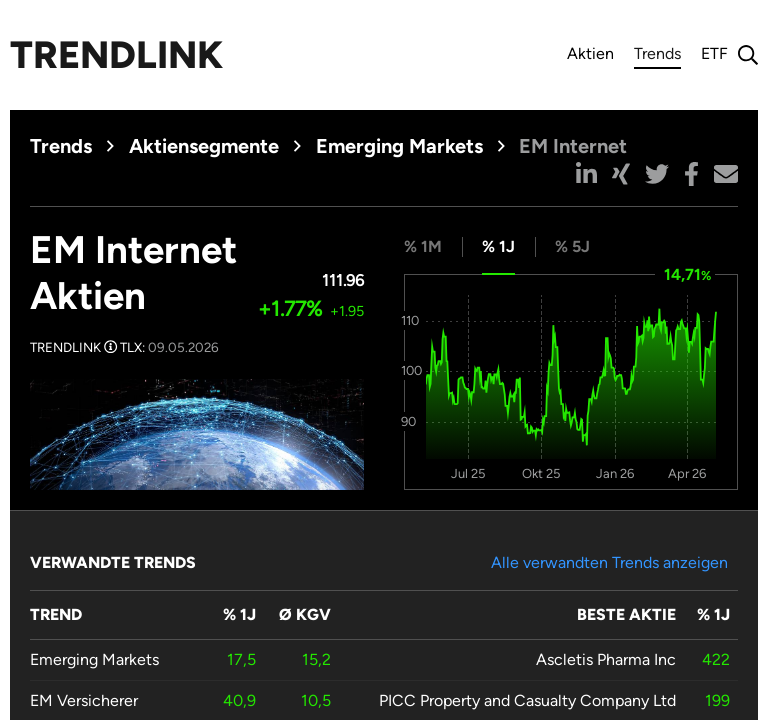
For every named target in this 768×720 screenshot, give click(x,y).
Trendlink (116, 55)
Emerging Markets (399, 146)
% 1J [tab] (498, 246)
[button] (586, 174)
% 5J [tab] (572, 246)
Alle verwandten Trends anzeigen (609, 562)
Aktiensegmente (204, 146)
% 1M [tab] (423, 246)
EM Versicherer (84, 700)
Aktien (590, 53)
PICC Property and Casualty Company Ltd (527, 700)
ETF (714, 53)
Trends (657, 56)
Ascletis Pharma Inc (606, 659)
